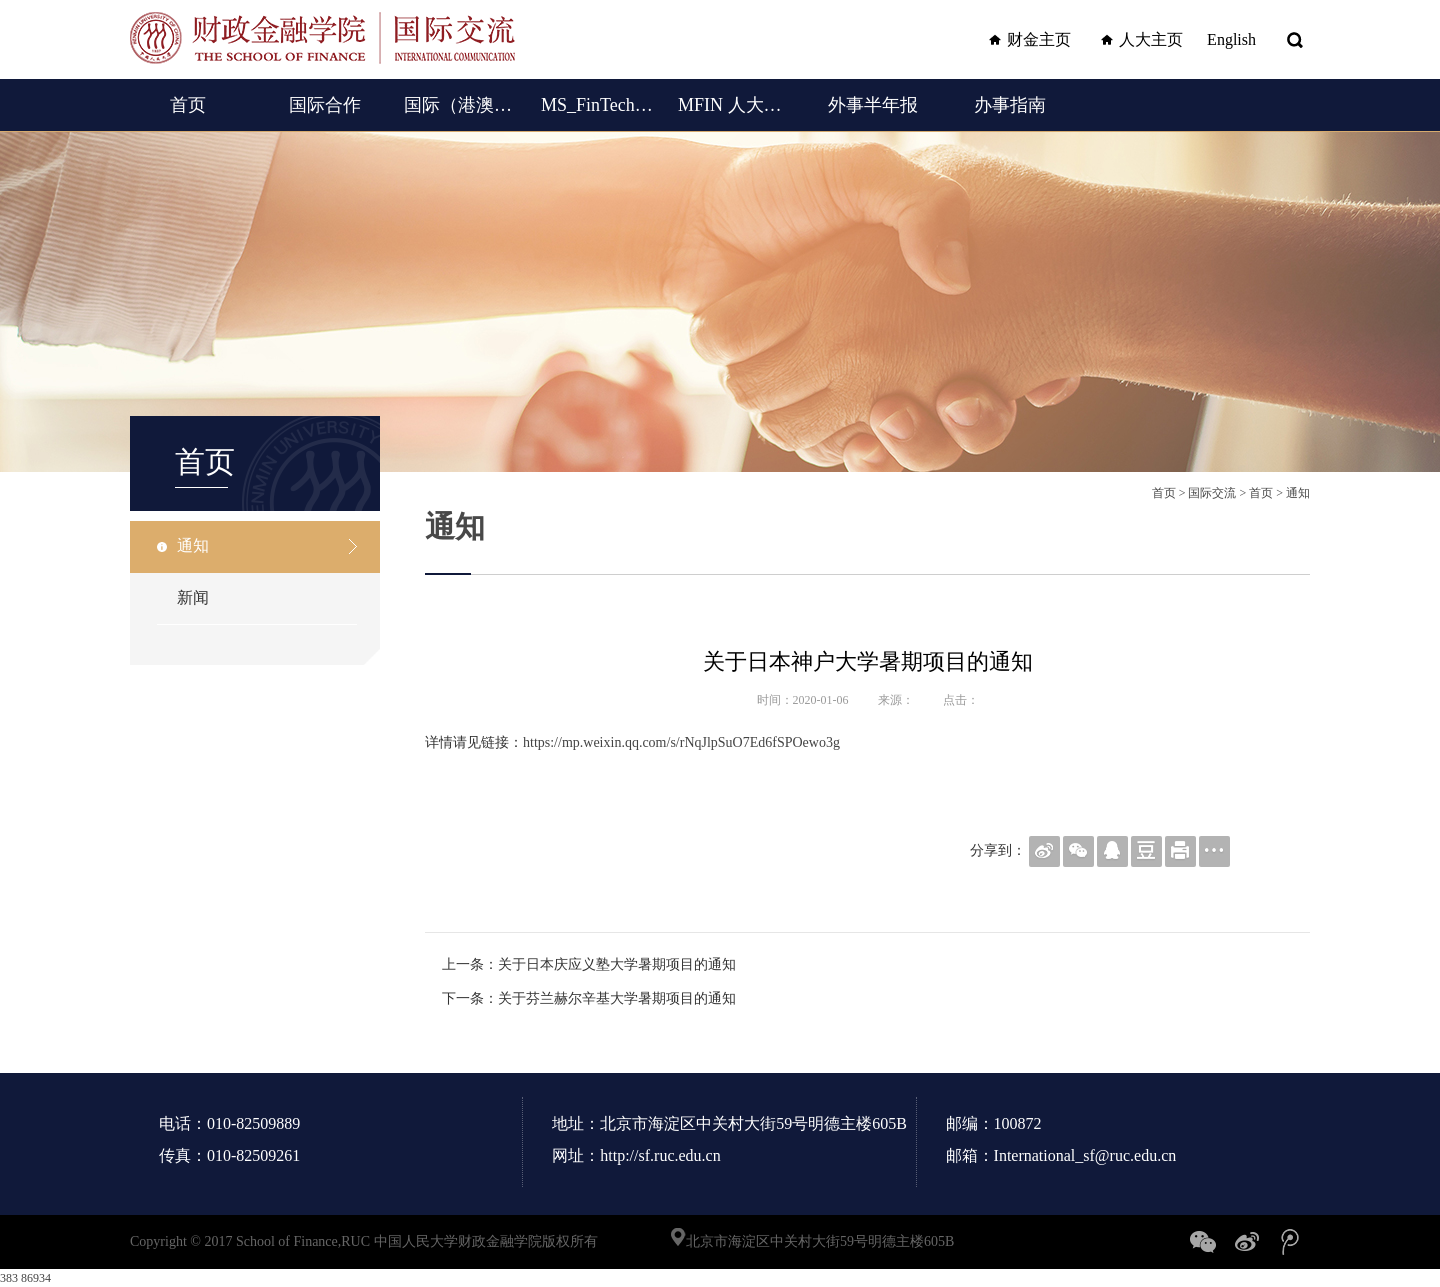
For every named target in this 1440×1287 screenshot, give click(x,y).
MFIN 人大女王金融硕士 (735, 105)
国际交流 (1212, 493)
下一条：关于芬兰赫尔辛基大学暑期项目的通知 (589, 998)
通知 (193, 545)
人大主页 (1139, 40)
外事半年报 (873, 105)
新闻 (193, 597)
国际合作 (325, 105)
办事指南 (1010, 105)
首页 (188, 105)
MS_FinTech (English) (598, 105)
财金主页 (1027, 40)
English (1231, 39)
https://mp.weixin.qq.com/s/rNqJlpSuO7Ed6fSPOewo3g (681, 742)
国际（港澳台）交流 (461, 105)
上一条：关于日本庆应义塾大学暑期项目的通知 (589, 964)
